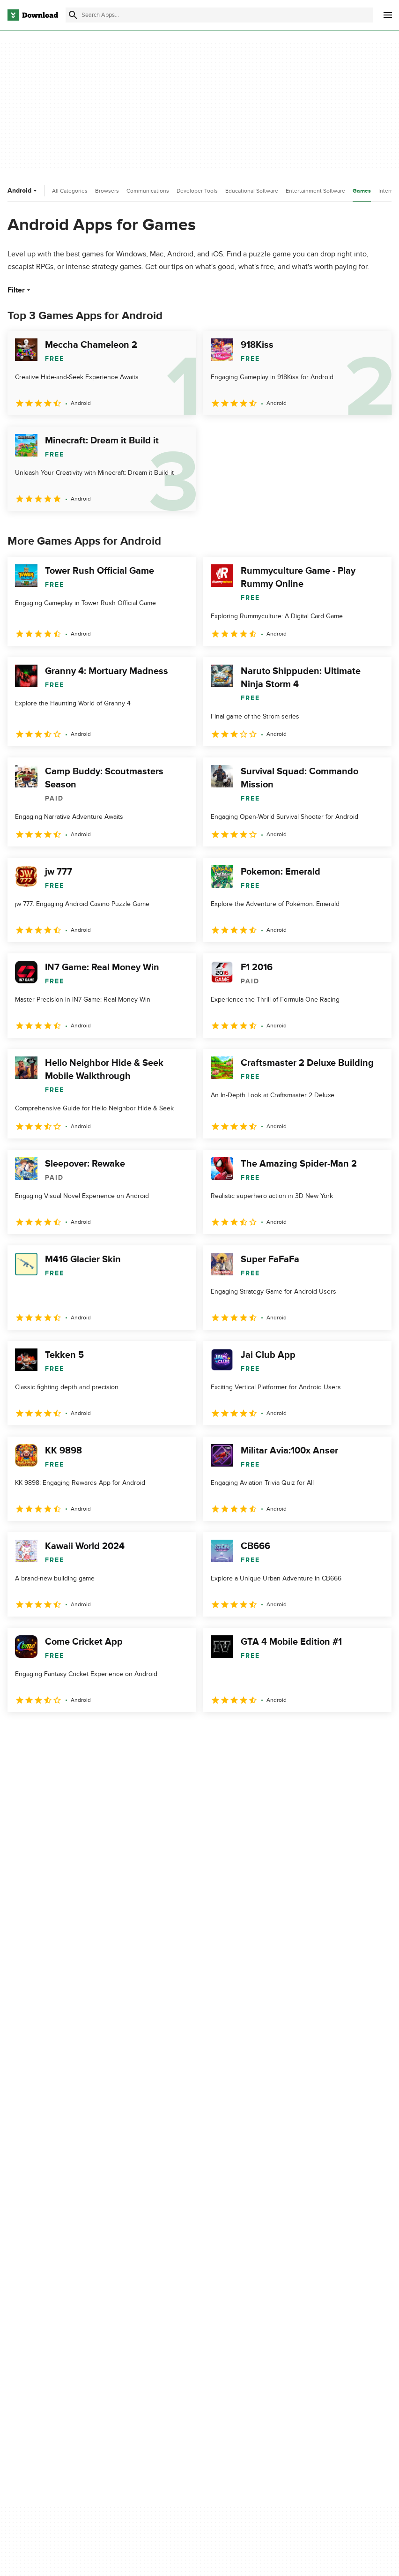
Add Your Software (178, 2285)
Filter (19, 290)
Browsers (107, 190)
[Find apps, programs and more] (219, 14)
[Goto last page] (374, 1732)
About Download (175, 2269)
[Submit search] (73, 14)
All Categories (70, 190)
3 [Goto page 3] (65, 1733)
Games (362, 191)
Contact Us (167, 2301)
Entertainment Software (315, 190)
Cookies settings (314, 2343)
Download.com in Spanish (188, 2317)
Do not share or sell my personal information (324, 2321)
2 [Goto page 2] (41, 1733)
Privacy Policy (310, 2269)
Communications (147, 190)
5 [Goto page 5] (114, 1733)
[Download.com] (32, 15)
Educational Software (251, 190)
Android (23, 191)
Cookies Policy (311, 2301)
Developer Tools (197, 190)
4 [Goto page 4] (90, 1733)
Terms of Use (309, 2285)
